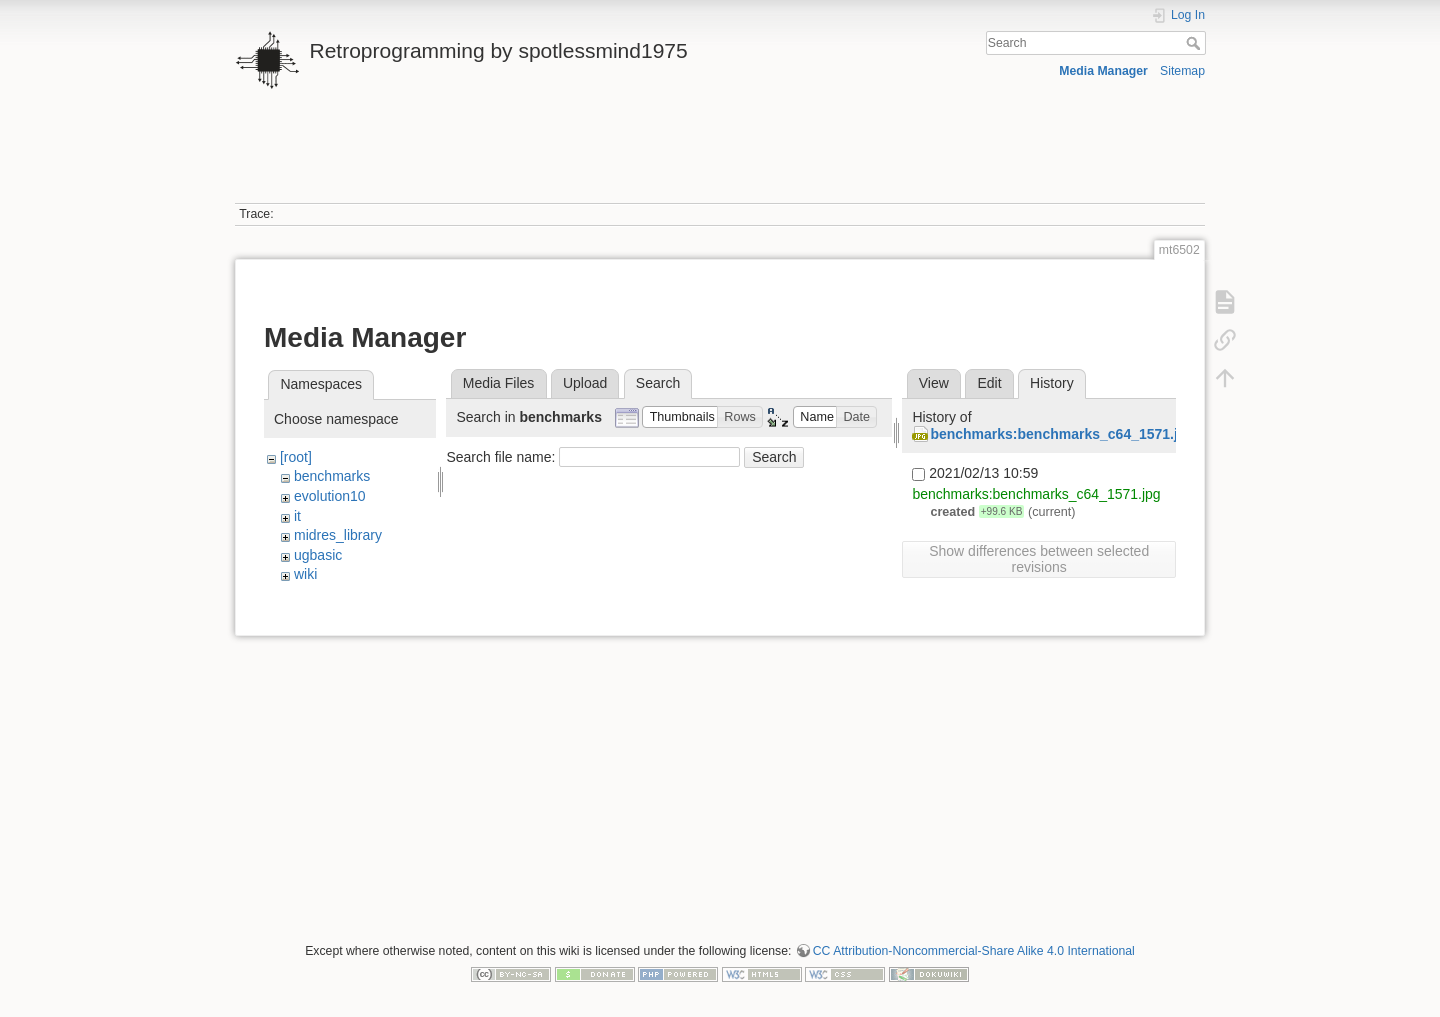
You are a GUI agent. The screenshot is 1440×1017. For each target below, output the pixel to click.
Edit (989, 383)
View (934, 383)
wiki (305, 574)
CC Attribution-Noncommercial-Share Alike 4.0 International (974, 951)
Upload (585, 383)
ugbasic (318, 555)
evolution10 (330, 496)
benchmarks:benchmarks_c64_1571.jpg (1062, 434)
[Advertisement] (720, 158)
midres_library (338, 535)
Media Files (499, 383)
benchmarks (332, 476)
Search (1195, 43)
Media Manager (1103, 71)
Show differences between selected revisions (1039, 559)
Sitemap (1182, 71)
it (297, 516)
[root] (296, 457)
